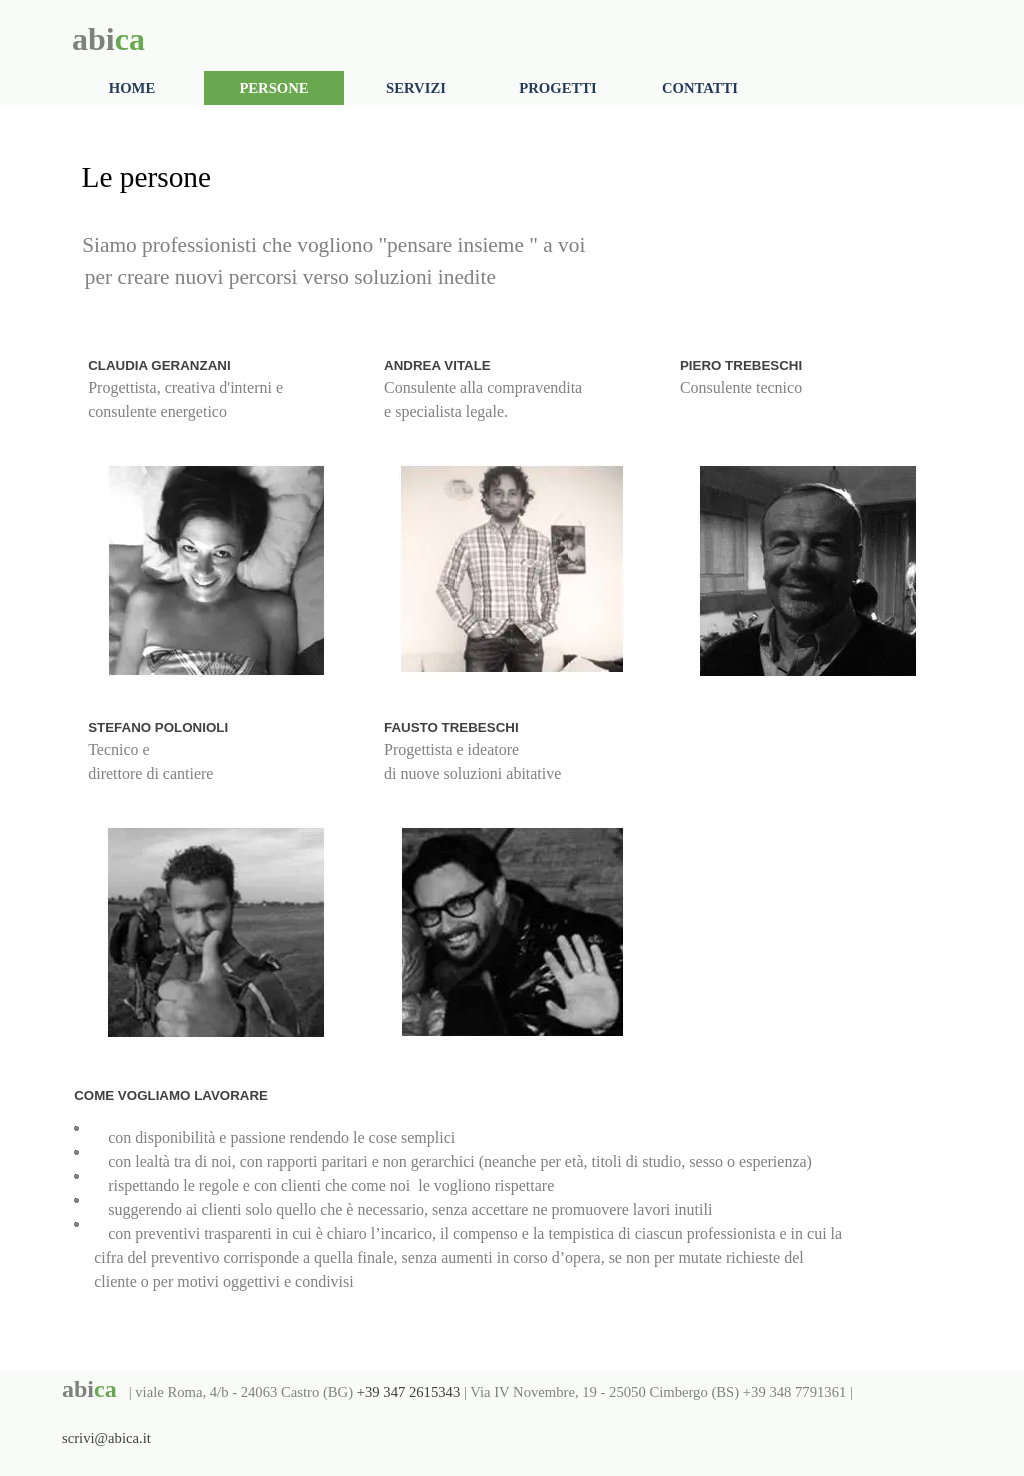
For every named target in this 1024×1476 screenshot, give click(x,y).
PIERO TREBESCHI (741, 365)
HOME (132, 88)
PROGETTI (557, 88)
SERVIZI (416, 88)
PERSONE (273, 88)
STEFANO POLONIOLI (158, 727)
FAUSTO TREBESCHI (451, 727)
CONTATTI (700, 88)
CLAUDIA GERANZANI (159, 365)
